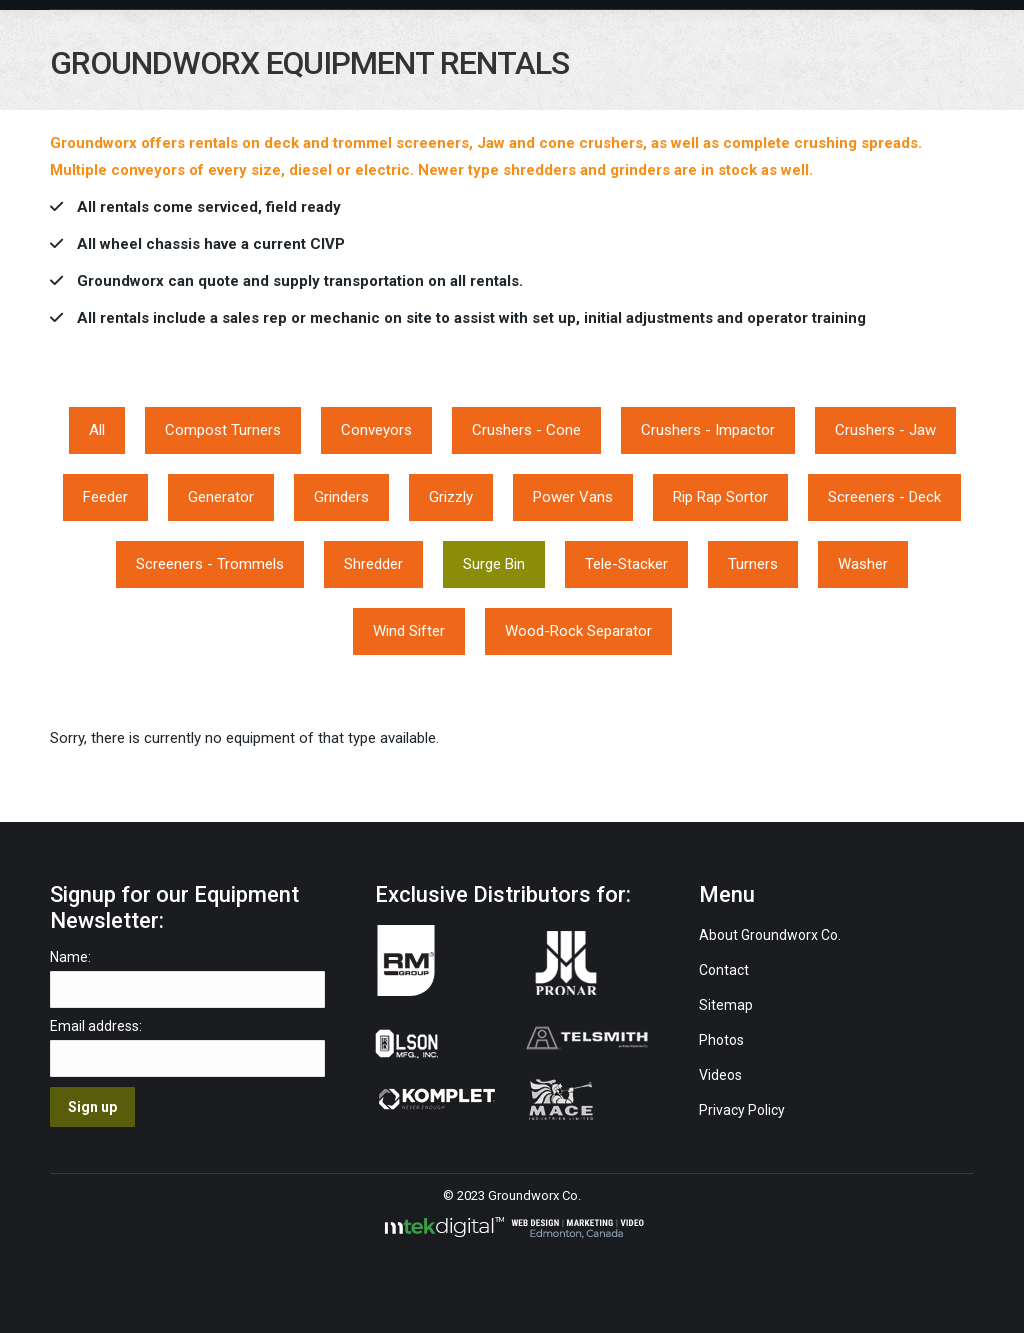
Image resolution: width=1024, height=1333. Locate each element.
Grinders (341, 497)
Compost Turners (223, 430)
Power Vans (573, 497)
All (97, 430)
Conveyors (376, 430)
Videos (722, 1075)
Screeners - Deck (884, 497)
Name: (70, 957)
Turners (753, 564)
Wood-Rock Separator (578, 631)
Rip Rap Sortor (720, 497)
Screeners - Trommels (210, 564)
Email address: (96, 1026)
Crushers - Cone (526, 430)
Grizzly (451, 497)
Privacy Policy (742, 1110)
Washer (863, 564)
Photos (721, 1040)
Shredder (373, 564)
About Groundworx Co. (770, 935)
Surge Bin (494, 564)
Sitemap (726, 1005)
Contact (724, 970)
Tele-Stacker (626, 564)
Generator (221, 497)
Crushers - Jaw (885, 430)
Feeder (105, 497)
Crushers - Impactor (708, 430)
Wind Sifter (409, 631)
